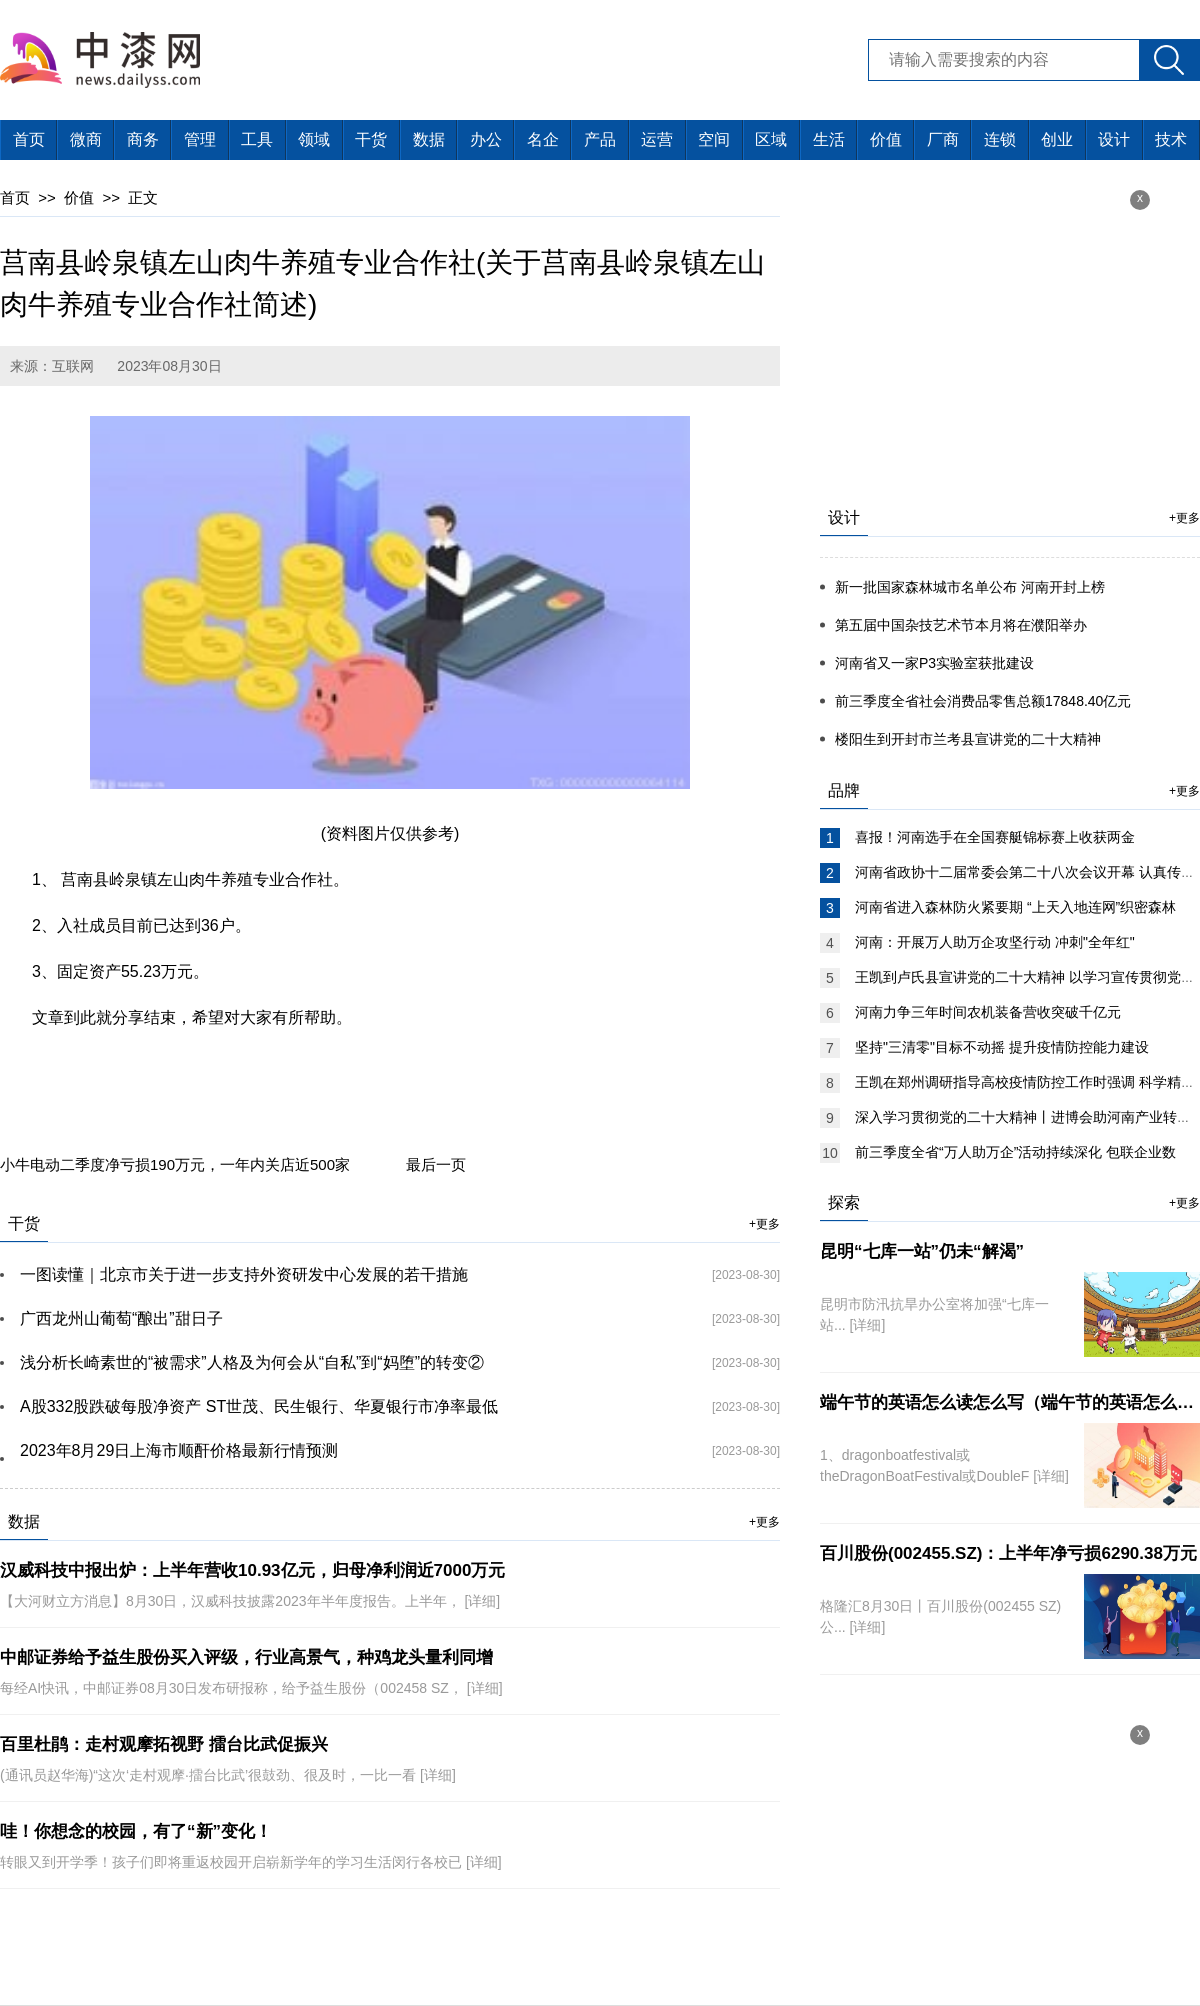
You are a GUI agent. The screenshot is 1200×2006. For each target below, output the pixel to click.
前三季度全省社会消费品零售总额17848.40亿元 (983, 701)
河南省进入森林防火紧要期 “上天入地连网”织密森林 (1015, 907)
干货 (371, 139)
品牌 (844, 790)
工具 (257, 139)
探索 (844, 1202)
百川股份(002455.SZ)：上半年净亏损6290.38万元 (1008, 1553)
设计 (1114, 139)
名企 (543, 139)
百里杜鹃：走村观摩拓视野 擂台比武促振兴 (164, 1744)
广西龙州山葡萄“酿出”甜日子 (121, 1318)
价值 (886, 139)
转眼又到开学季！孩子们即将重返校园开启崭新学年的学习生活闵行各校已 (233, 1862)
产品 (600, 139)
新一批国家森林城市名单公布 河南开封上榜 (970, 587)
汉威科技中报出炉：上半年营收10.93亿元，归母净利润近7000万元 (252, 1570)
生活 (829, 139)
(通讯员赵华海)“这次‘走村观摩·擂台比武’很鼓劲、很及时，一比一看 (210, 1775)
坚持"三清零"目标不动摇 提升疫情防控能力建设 (1002, 1047)
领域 (314, 139)
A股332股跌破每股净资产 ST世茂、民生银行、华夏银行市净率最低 (259, 1406)
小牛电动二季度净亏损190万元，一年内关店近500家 (175, 1164)
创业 (1057, 139)
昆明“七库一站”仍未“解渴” (922, 1251)
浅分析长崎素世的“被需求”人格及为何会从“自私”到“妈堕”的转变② (252, 1362)
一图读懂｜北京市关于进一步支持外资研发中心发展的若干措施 (244, 1274)
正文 (143, 197)
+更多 (764, 1224)
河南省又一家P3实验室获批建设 (934, 663)
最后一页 (436, 1164)
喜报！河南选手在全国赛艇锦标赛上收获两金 (995, 837)
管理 (200, 139)
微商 (86, 139)
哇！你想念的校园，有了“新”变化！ (136, 1831)
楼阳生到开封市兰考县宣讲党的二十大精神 (968, 739)
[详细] (482, 1601)
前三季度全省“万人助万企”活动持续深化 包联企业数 (1015, 1152)
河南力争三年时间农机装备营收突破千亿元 (988, 1012)
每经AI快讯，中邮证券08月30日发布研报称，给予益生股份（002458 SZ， (233, 1688)
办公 (486, 139)
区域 (771, 139)
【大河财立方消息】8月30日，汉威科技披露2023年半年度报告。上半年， (232, 1601)
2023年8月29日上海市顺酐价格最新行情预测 (179, 1450)
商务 (143, 139)
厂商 (943, 139)
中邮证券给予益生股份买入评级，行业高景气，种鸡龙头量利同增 (246, 1657)
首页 (29, 139)
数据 (429, 139)
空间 (714, 139)
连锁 (1000, 139)
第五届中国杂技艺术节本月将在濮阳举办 (961, 625)
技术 (1171, 139)
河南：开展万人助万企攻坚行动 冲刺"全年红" (995, 942)
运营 (657, 139)
